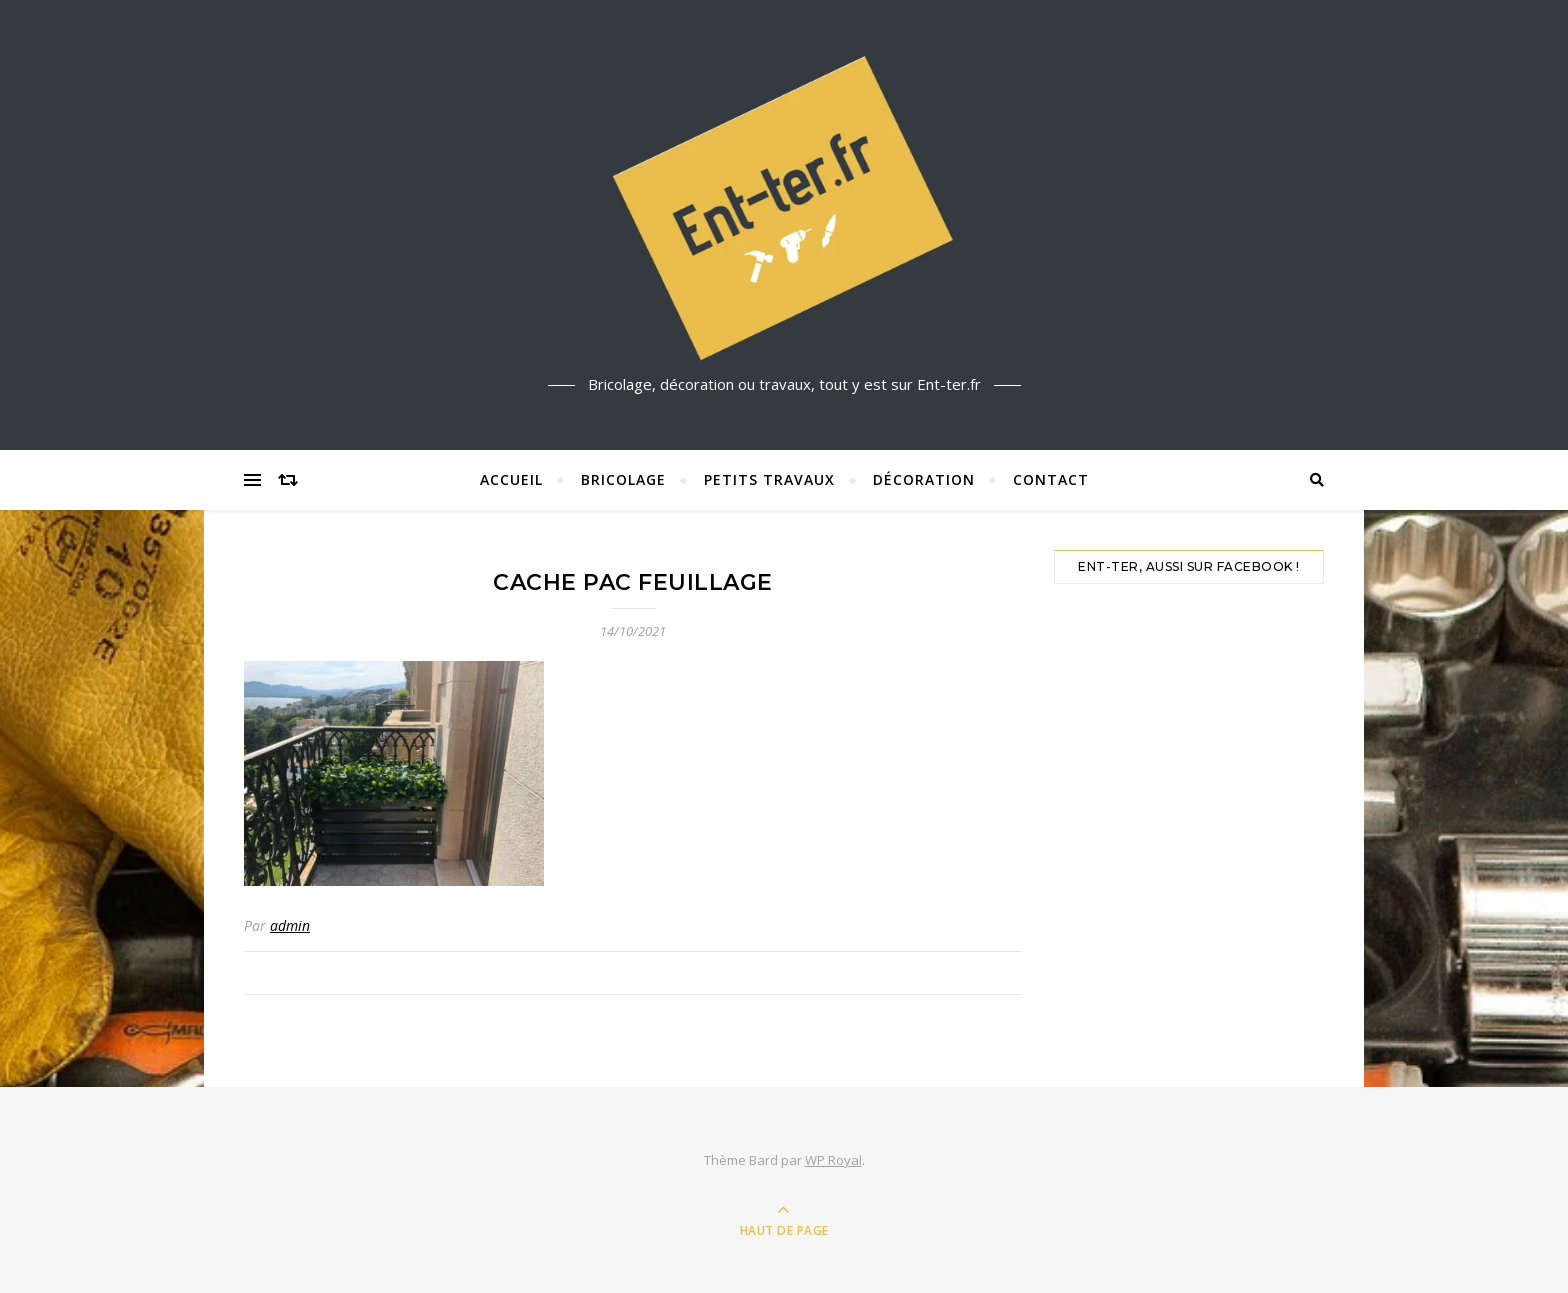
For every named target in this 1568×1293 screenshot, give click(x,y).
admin (290, 925)
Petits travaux (769, 479)
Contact (1051, 479)
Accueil (511, 479)
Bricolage (623, 479)
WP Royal (833, 1160)
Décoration (924, 479)
